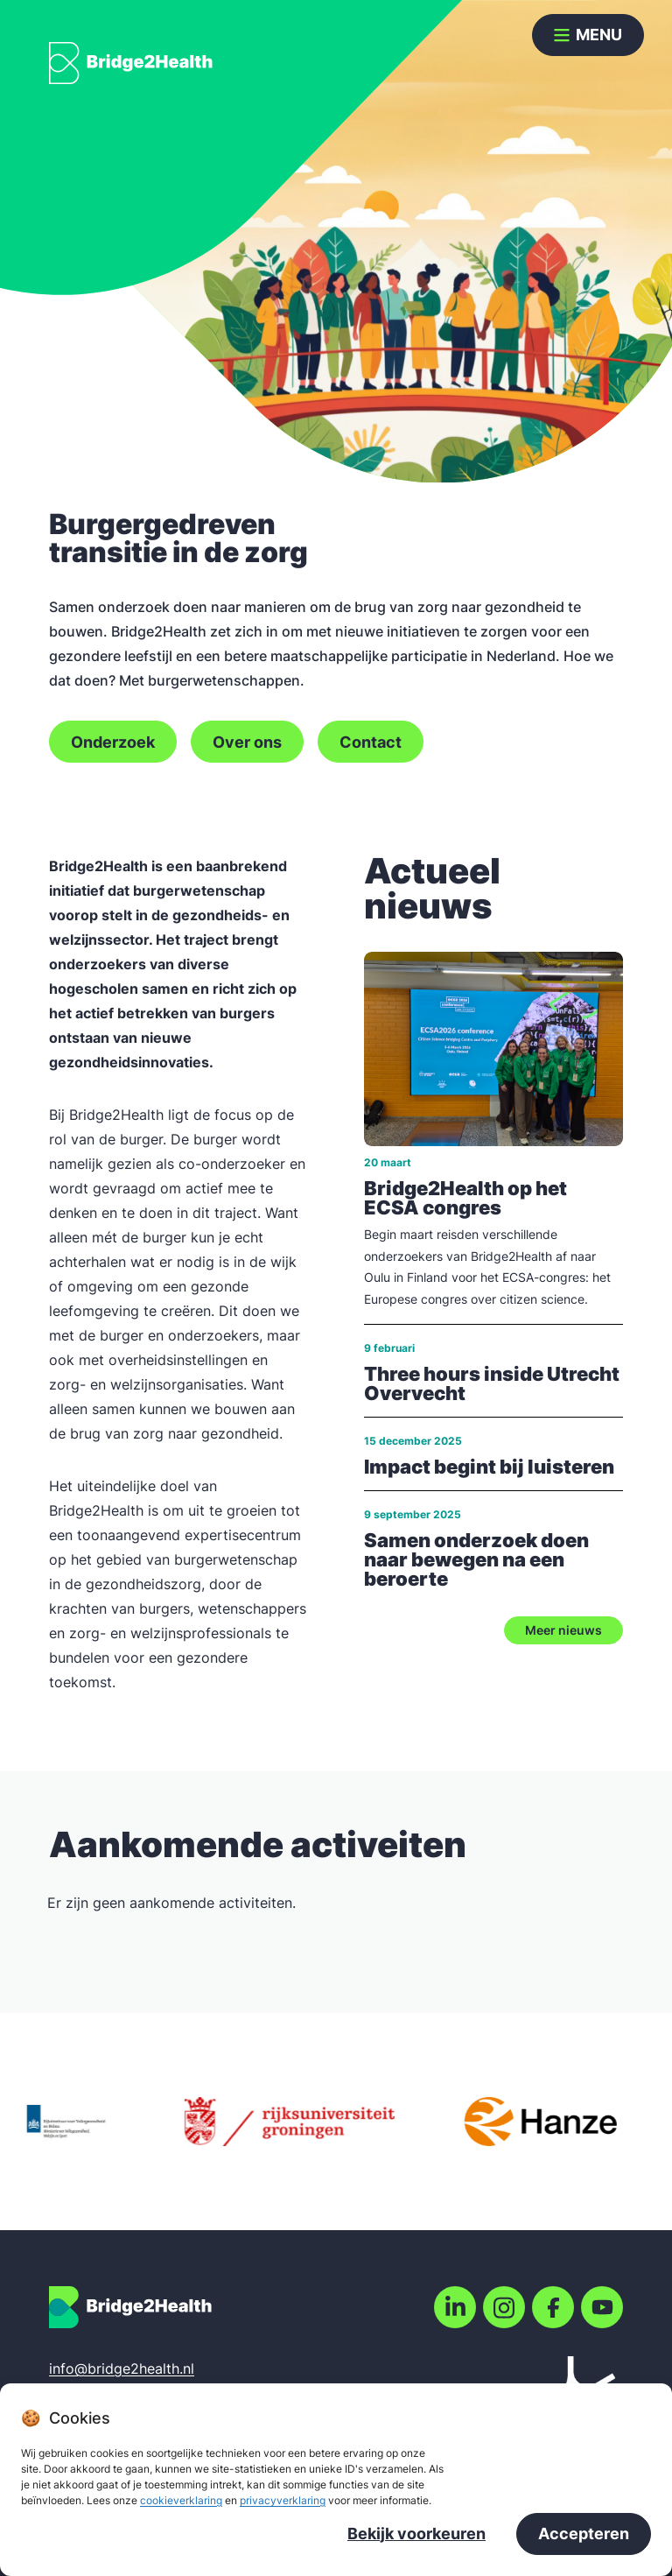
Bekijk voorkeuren (416, 2535)
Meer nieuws (563, 1629)
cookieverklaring (181, 2502)
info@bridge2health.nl (121, 2368)
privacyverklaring (283, 2502)
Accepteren (583, 2535)
